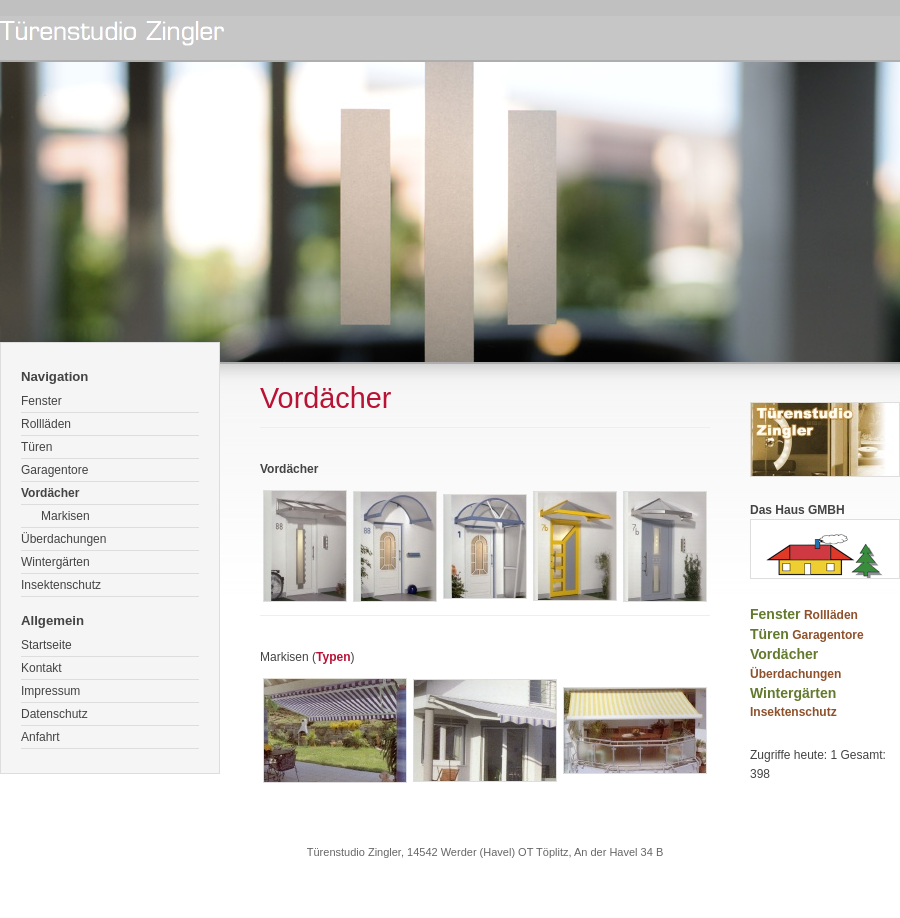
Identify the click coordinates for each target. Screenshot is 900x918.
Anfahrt (40, 737)
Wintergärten (55, 562)
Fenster (41, 401)
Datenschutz (54, 714)
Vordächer (50, 493)
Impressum (50, 691)
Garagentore (54, 470)
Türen (36, 447)
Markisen (65, 516)
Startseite (46, 645)
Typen (333, 657)
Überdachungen (63, 539)
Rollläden (46, 424)
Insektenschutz (61, 585)
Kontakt (41, 668)
